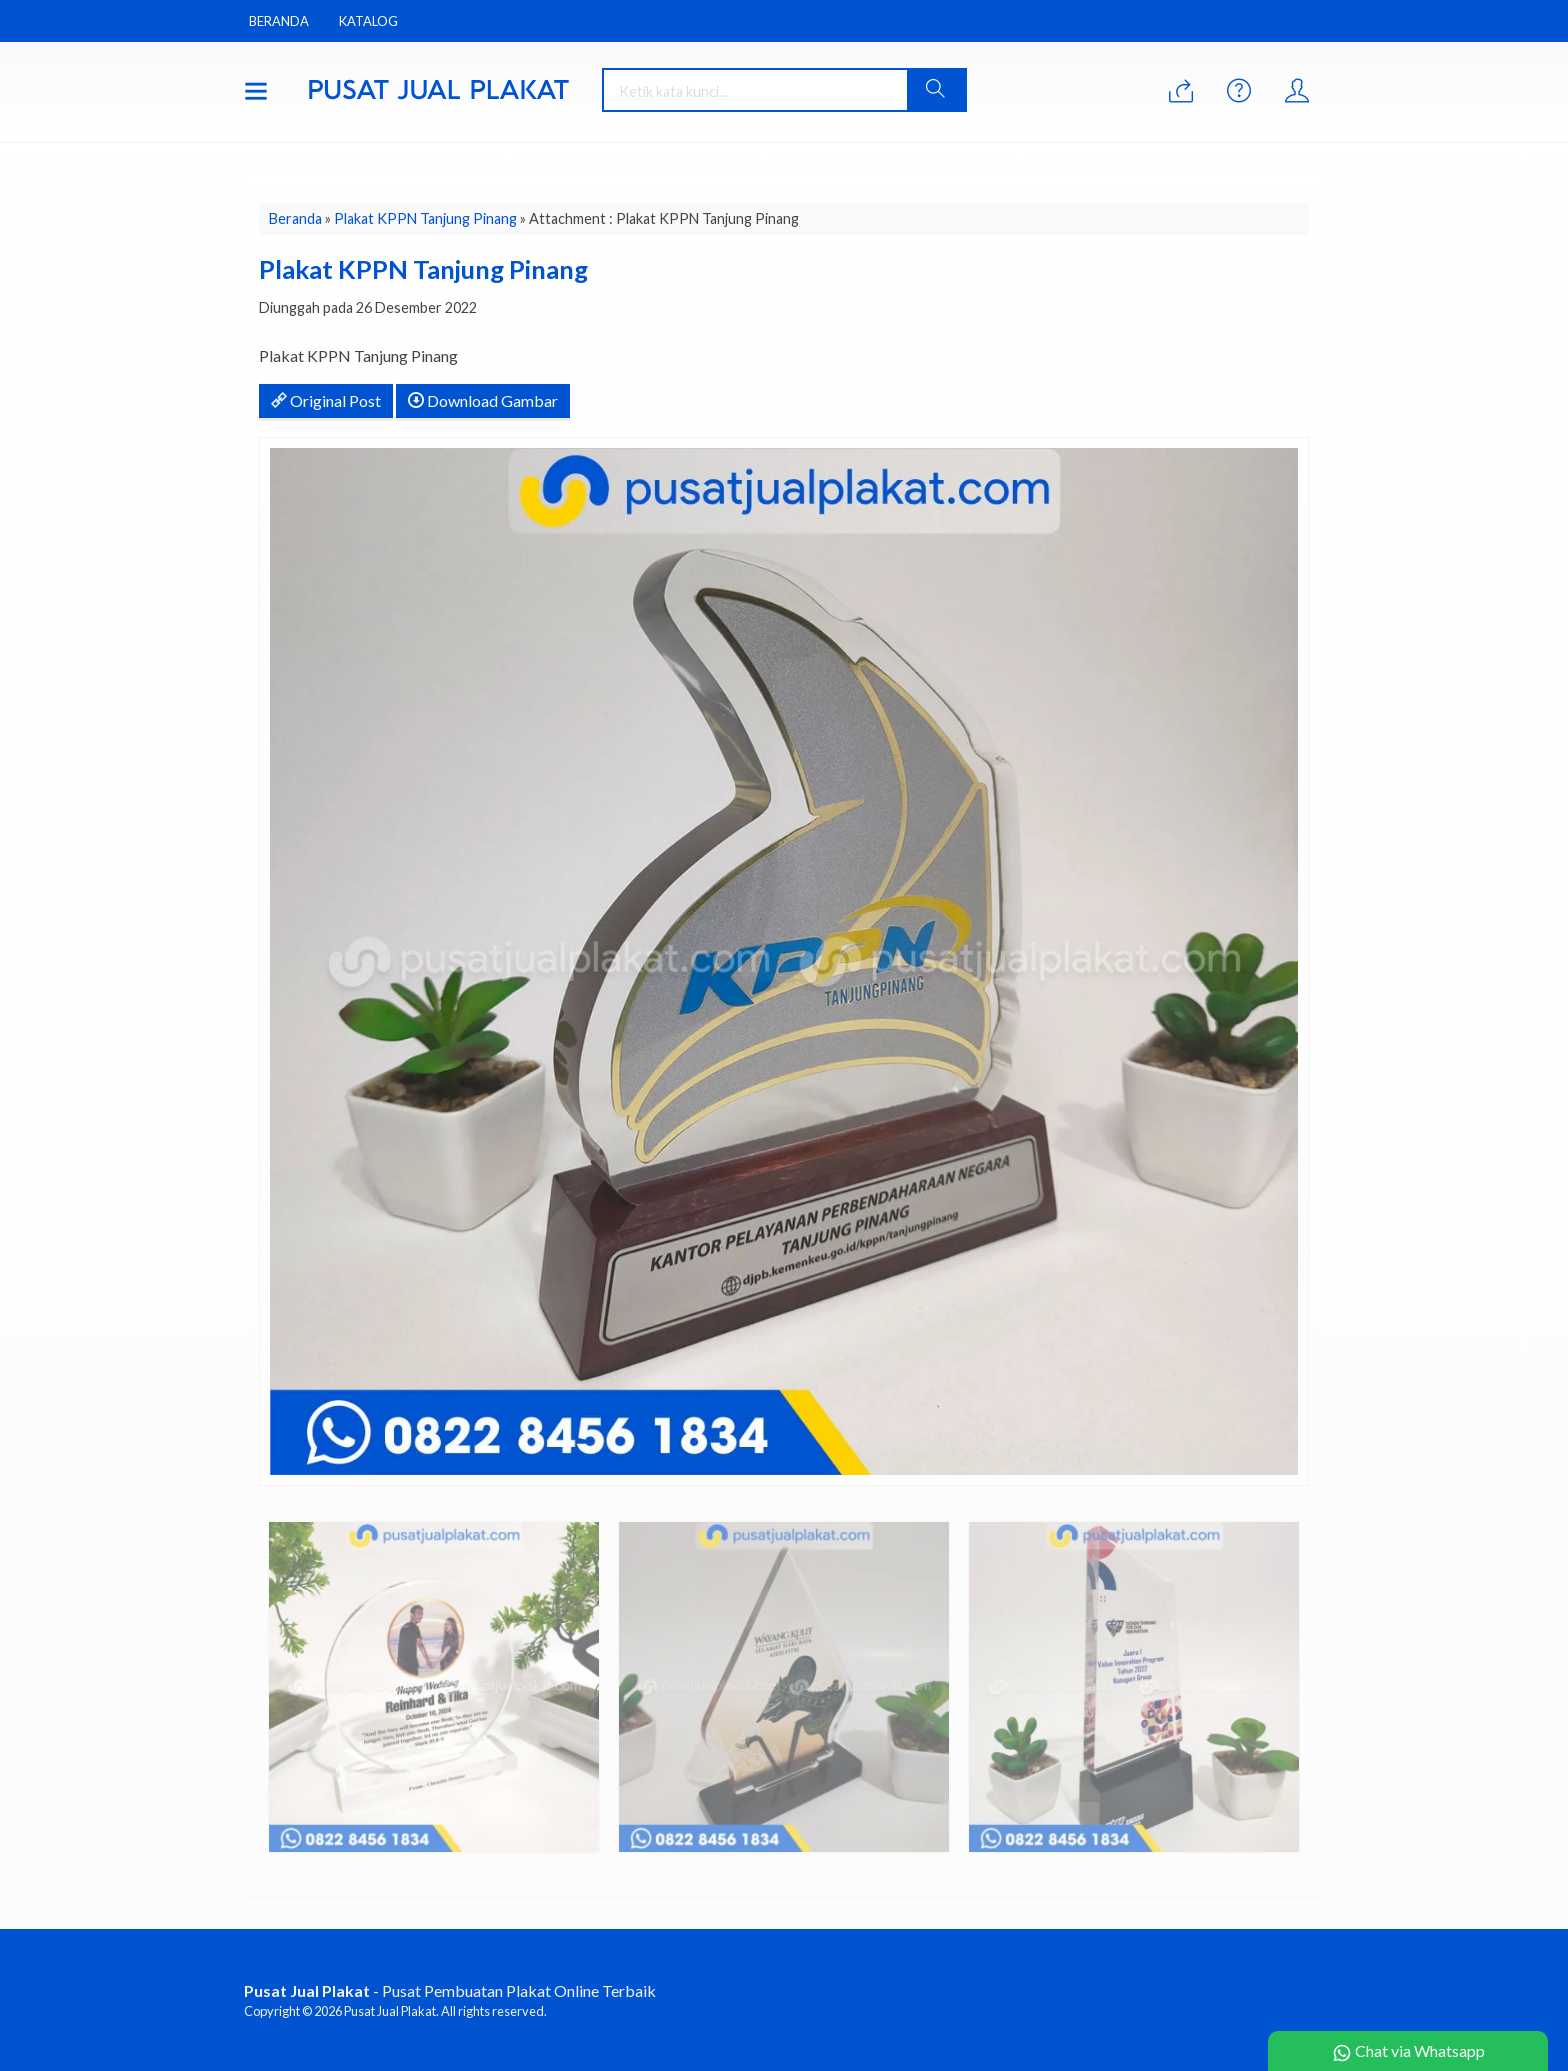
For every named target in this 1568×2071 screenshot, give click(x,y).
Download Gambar (483, 400)
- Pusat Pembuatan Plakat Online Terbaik (450, 1990)
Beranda (279, 21)
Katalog (368, 21)
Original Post (326, 400)
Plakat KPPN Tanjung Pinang (425, 218)
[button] (936, 90)
